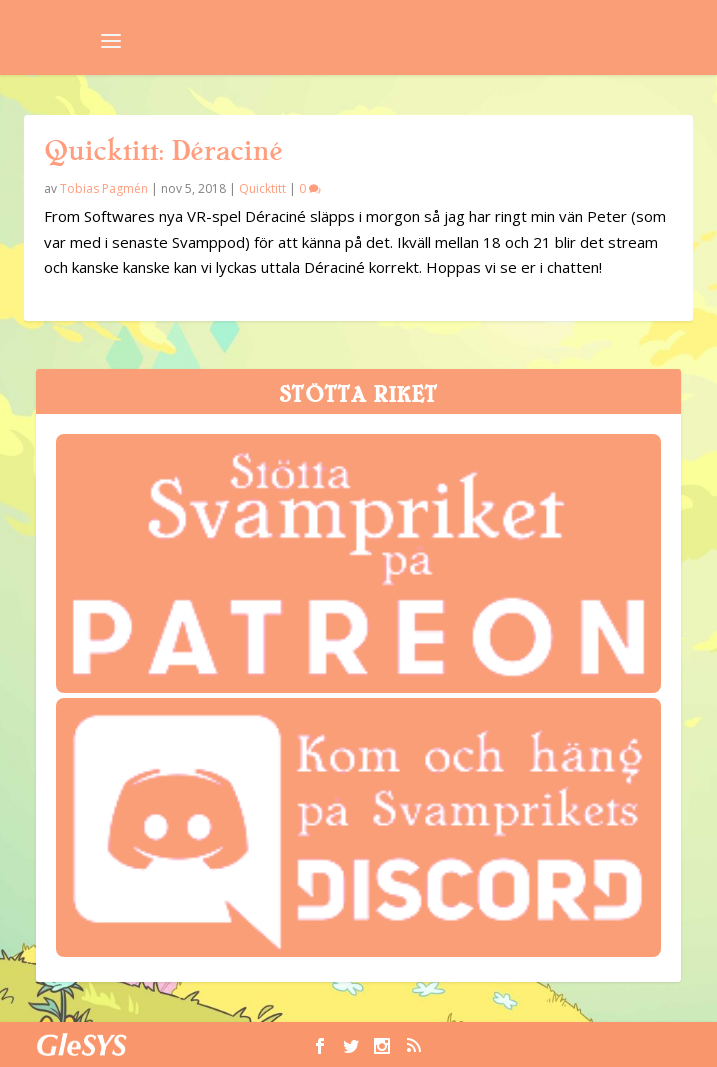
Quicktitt (262, 188)
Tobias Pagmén (104, 188)
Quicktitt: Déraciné (163, 151)
